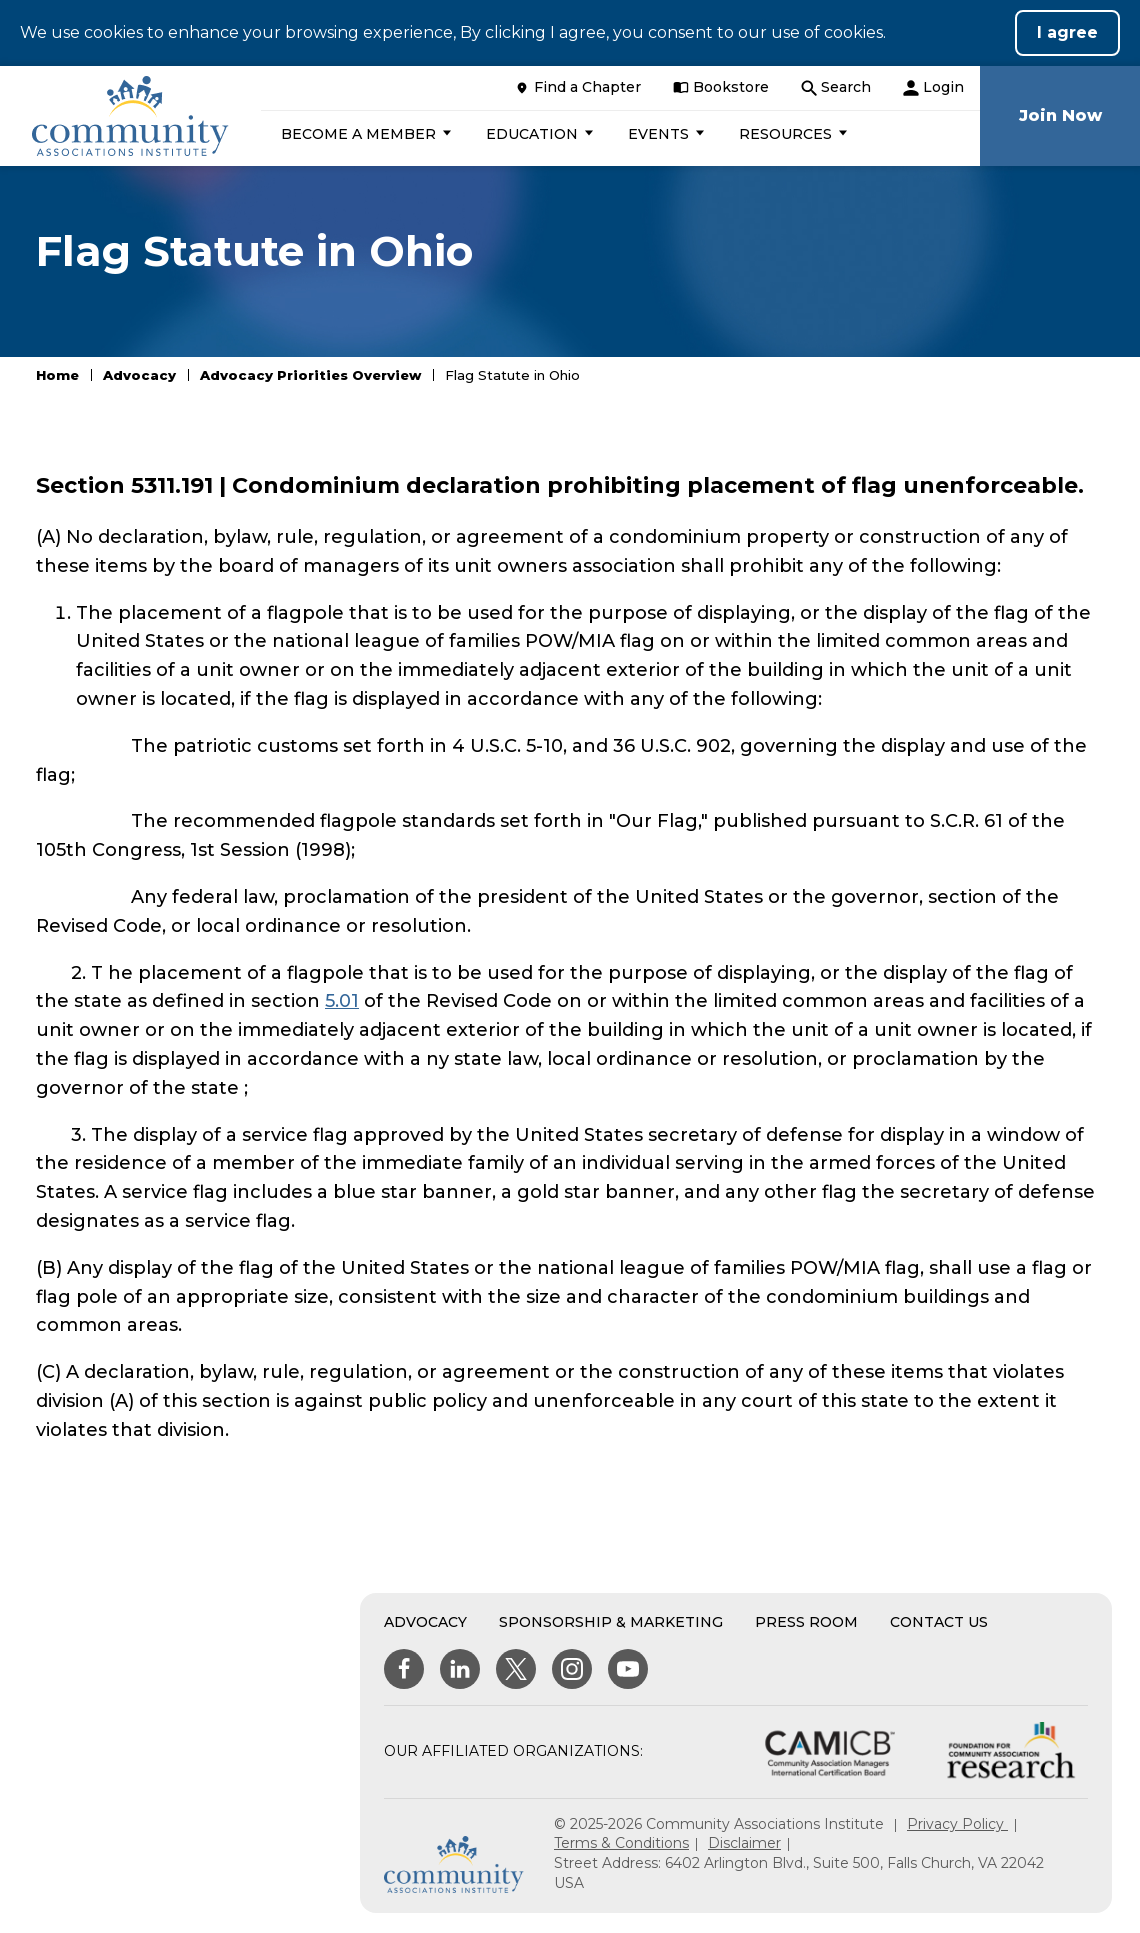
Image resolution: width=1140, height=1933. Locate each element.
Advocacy (139, 375)
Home (57, 375)
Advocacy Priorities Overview (310, 375)
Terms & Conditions (621, 1843)
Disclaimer (744, 1843)
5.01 (342, 1001)
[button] (363, 134)
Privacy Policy (957, 1824)
